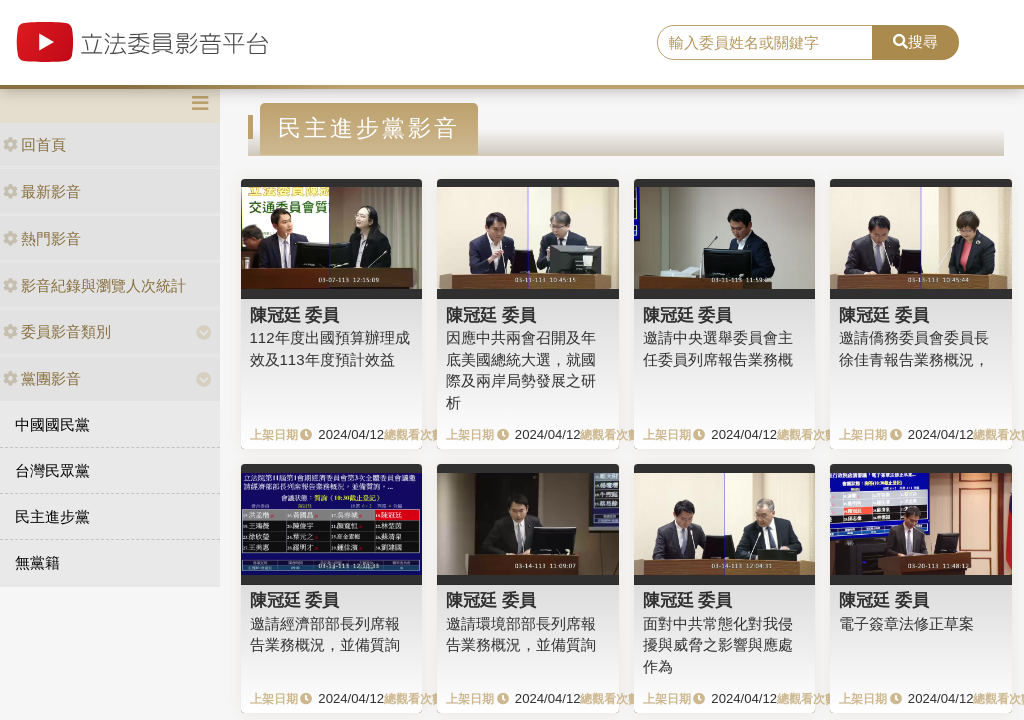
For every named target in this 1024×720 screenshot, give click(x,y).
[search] (765, 43)
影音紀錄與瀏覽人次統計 (94, 285)
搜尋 (915, 41)
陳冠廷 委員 (295, 315)
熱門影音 (42, 238)
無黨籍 (37, 562)
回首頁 (34, 144)
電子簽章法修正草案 (906, 623)
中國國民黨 (52, 424)
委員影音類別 (57, 331)
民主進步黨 (52, 516)
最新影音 (42, 191)
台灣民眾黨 (52, 470)
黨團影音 (42, 378)
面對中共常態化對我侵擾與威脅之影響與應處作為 (718, 645)
